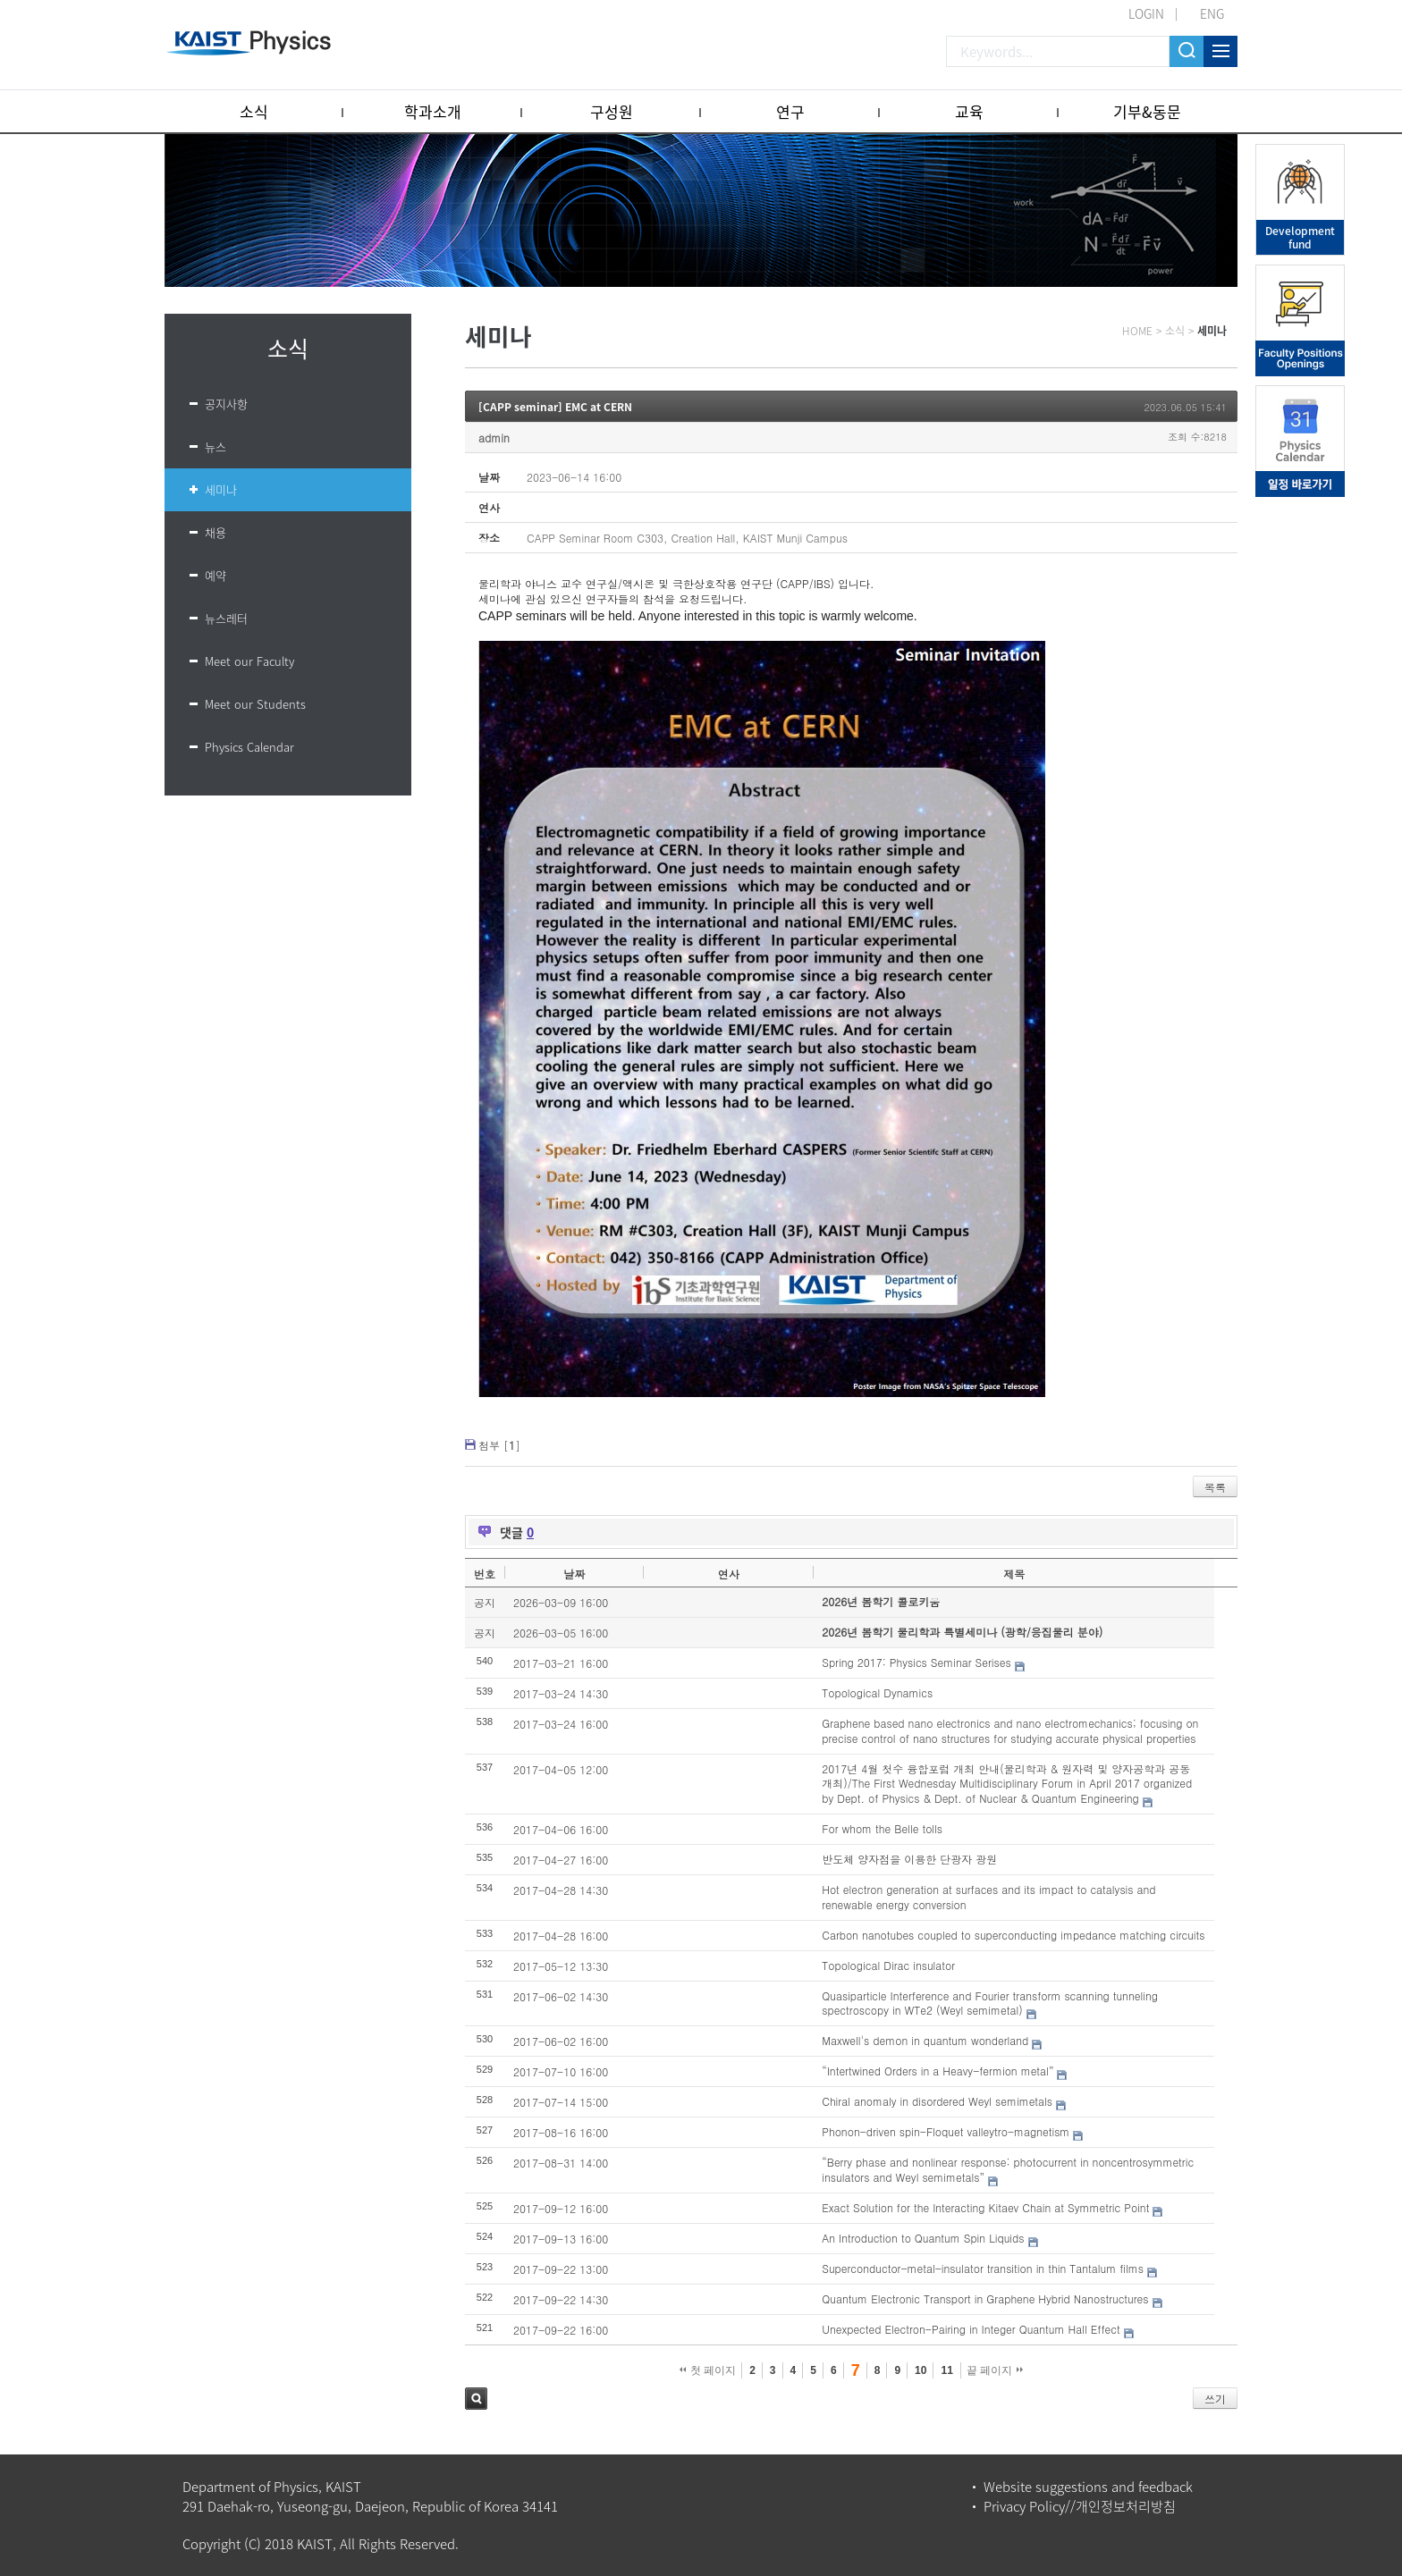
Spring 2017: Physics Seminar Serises (916, 1662)
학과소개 (432, 111)
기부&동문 (1147, 111)
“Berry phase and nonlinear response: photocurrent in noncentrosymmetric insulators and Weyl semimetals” (1008, 2169)
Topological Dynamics (877, 1692)
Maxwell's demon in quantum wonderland (925, 2040)
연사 (728, 1573)
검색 (476, 2398)
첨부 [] (499, 1444)
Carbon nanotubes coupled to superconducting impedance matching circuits (1013, 1934)
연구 (790, 111)
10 (920, 2370)
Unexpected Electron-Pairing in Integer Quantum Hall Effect (970, 2328)
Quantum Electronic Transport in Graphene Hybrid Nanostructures (985, 2298)
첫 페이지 (708, 2370)
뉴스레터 (226, 618)
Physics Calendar (249, 746)
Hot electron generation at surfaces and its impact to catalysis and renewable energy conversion (988, 1896)
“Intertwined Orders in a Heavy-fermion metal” (937, 2070)
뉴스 (215, 446)
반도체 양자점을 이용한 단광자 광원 (909, 1858)
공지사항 (226, 403)
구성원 (611, 111)
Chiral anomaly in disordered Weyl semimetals (937, 2101)
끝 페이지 (995, 2370)
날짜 (574, 1573)
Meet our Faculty (249, 660)
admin (494, 437)
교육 (969, 111)
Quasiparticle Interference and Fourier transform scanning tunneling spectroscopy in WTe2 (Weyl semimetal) (990, 2003)
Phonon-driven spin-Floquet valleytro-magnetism (945, 2131)
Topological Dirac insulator (888, 1965)
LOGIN (1146, 13)
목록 (1215, 1486)
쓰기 (1215, 2398)
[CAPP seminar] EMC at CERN (555, 407)
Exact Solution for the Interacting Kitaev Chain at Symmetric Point (985, 2207)
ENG (1212, 13)
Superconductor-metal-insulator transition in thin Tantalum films (983, 2268)
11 (946, 2370)
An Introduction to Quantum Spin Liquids (923, 2237)
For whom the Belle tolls (882, 1828)
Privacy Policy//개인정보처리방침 (1080, 2506)
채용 (215, 532)
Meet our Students (255, 703)
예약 (215, 575)
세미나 (221, 489)
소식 (254, 111)
